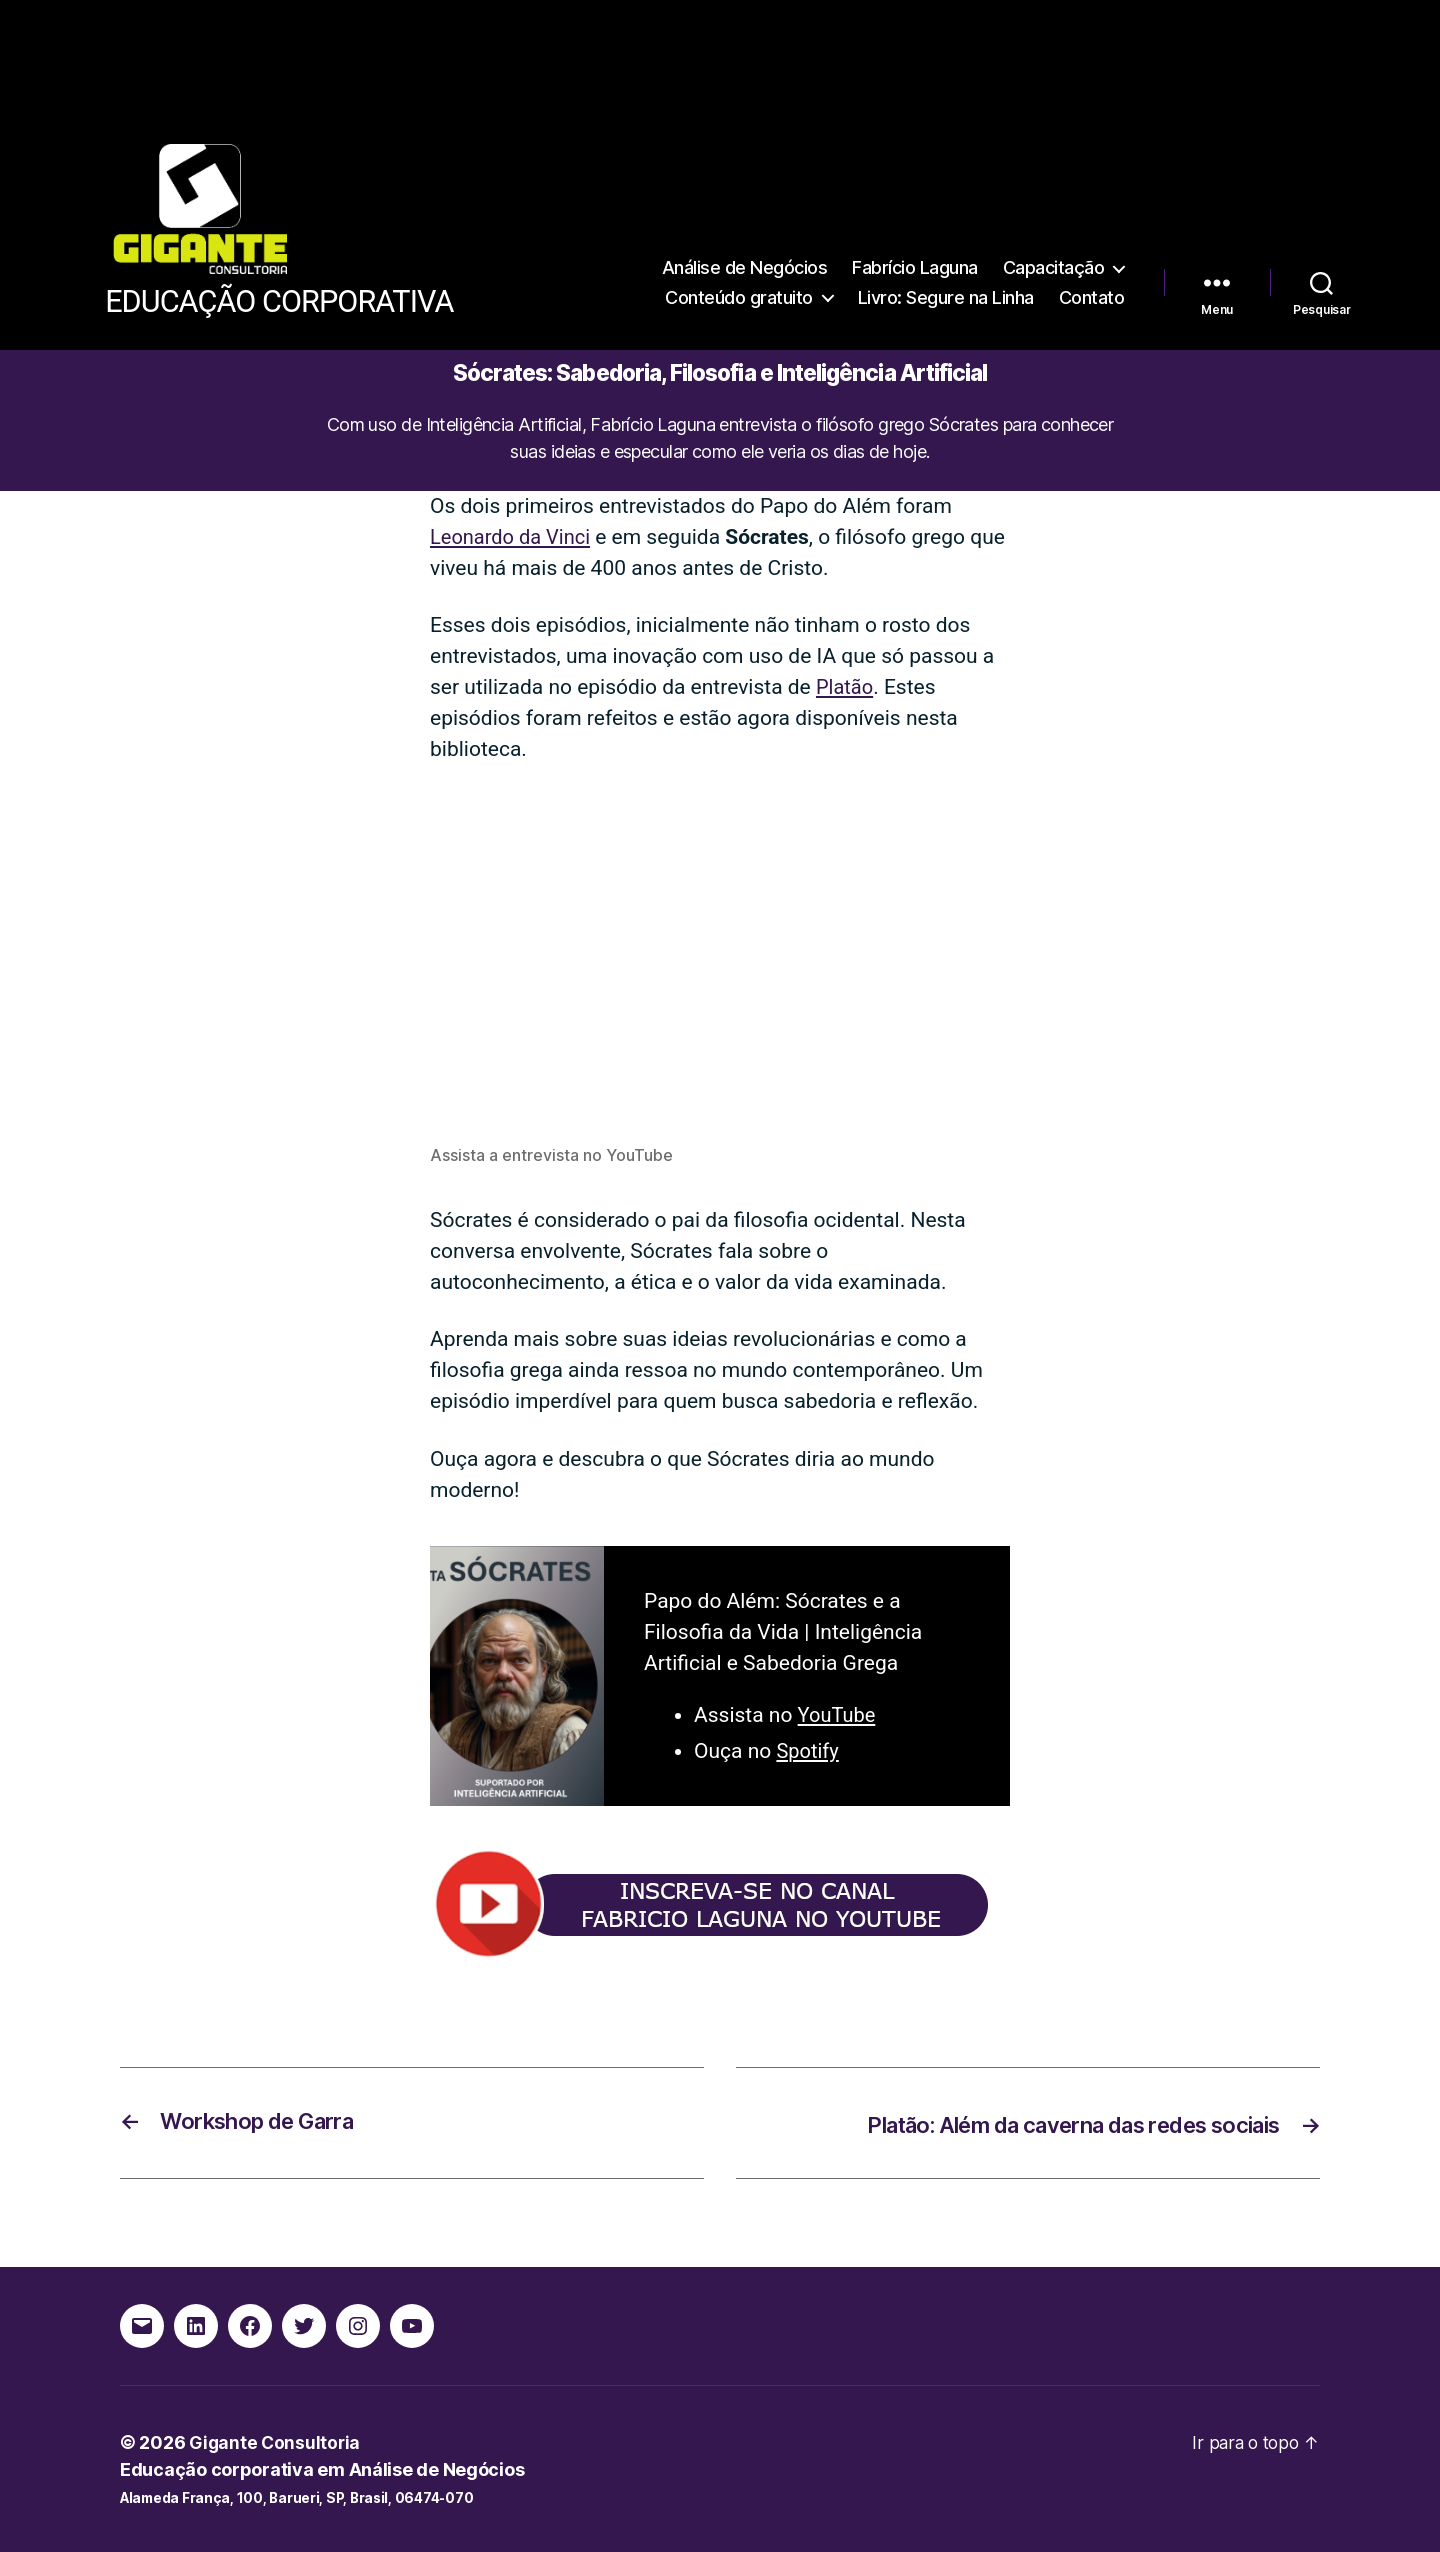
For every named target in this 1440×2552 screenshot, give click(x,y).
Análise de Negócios (745, 218)
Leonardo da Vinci (514, 537)
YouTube (839, 1715)
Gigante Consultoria (276, 2441)
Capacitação (1054, 218)
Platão (846, 687)
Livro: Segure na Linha (946, 248)
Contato (1092, 248)
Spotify (808, 1751)
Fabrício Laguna (915, 218)
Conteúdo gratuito (739, 248)
